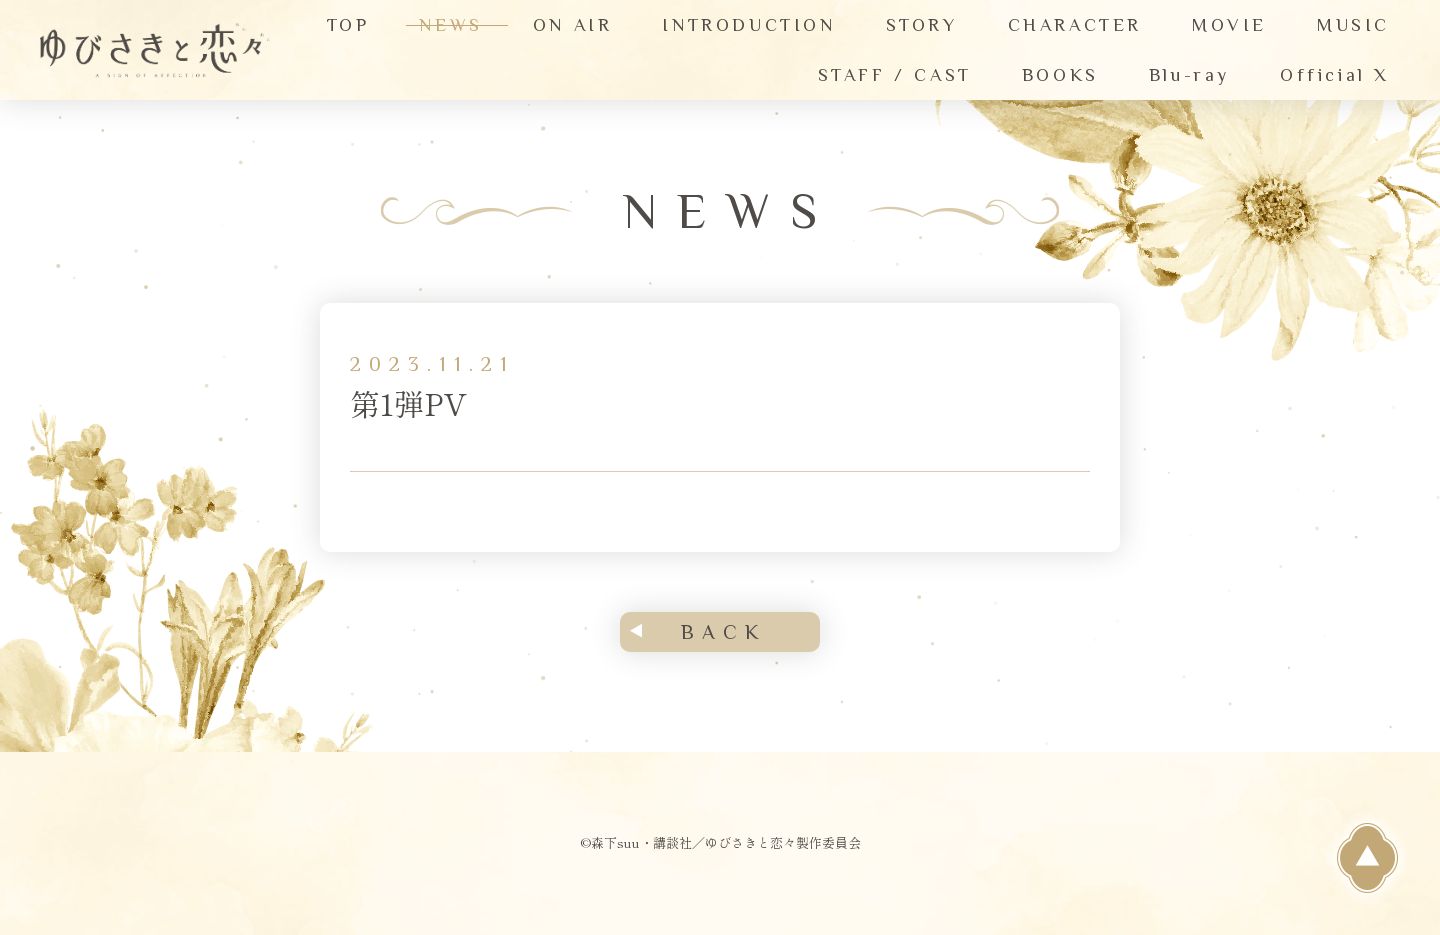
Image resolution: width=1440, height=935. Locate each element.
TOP (348, 25)
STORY (922, 25)
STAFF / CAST (895, 75)
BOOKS (1060, 75)
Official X (1335, 75)
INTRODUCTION (748, 25)
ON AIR (573, 25)
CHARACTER (1075, 25)
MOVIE (1229, 25)
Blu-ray (1189, 75)
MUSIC (1353, 25)
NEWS (450, 25)
